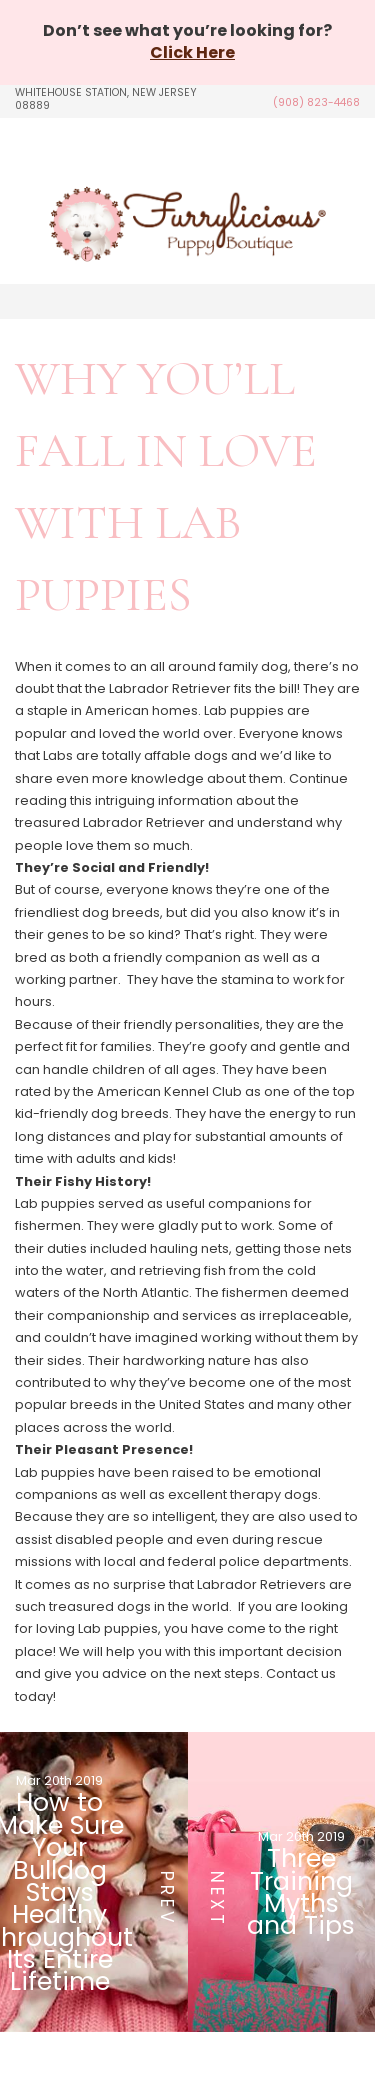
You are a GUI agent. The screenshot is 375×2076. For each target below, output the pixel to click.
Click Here (192, 52)
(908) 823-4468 (316, 102)
